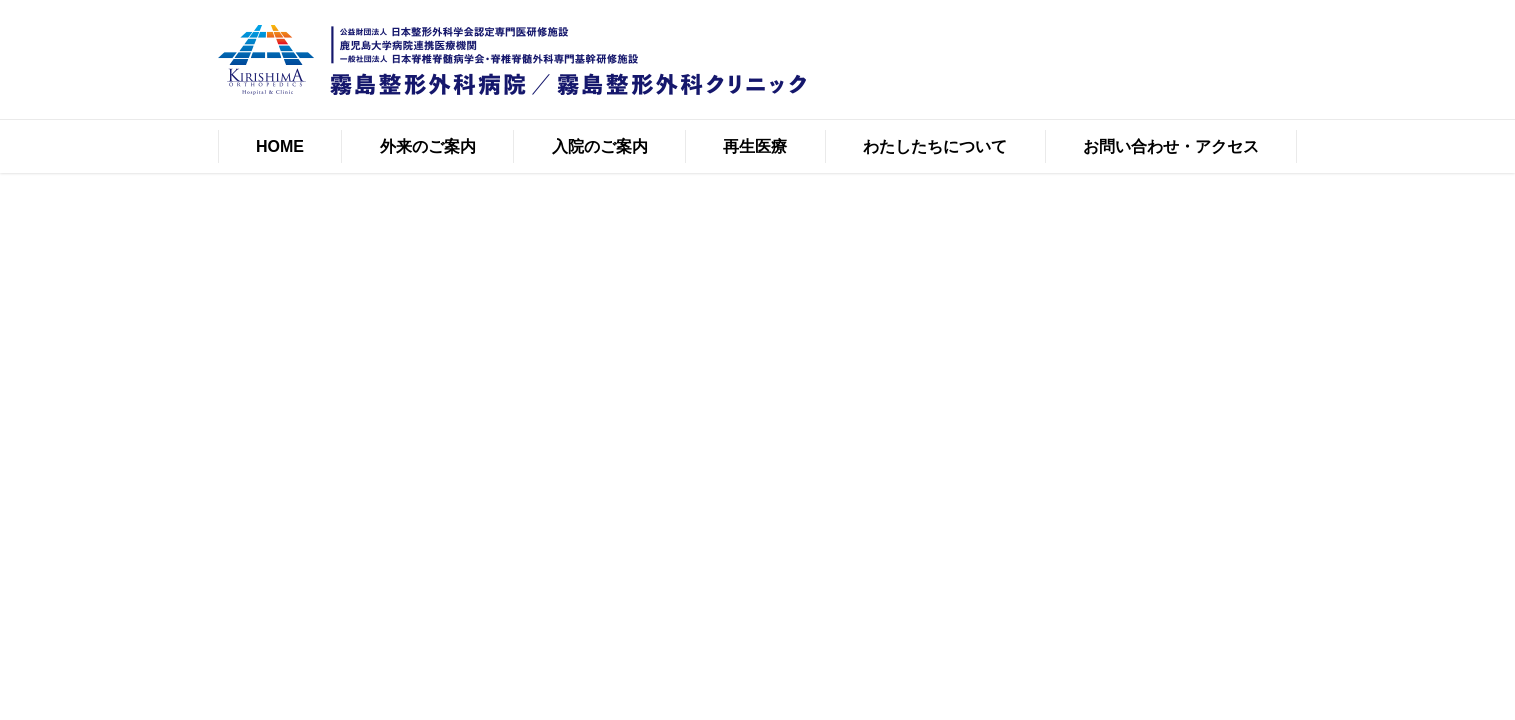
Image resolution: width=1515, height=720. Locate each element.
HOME (280, 146)
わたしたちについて (935, 146)
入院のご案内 (600, 146)
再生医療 (755, 146)
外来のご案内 (428, 146)
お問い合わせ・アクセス (1171, 146)
